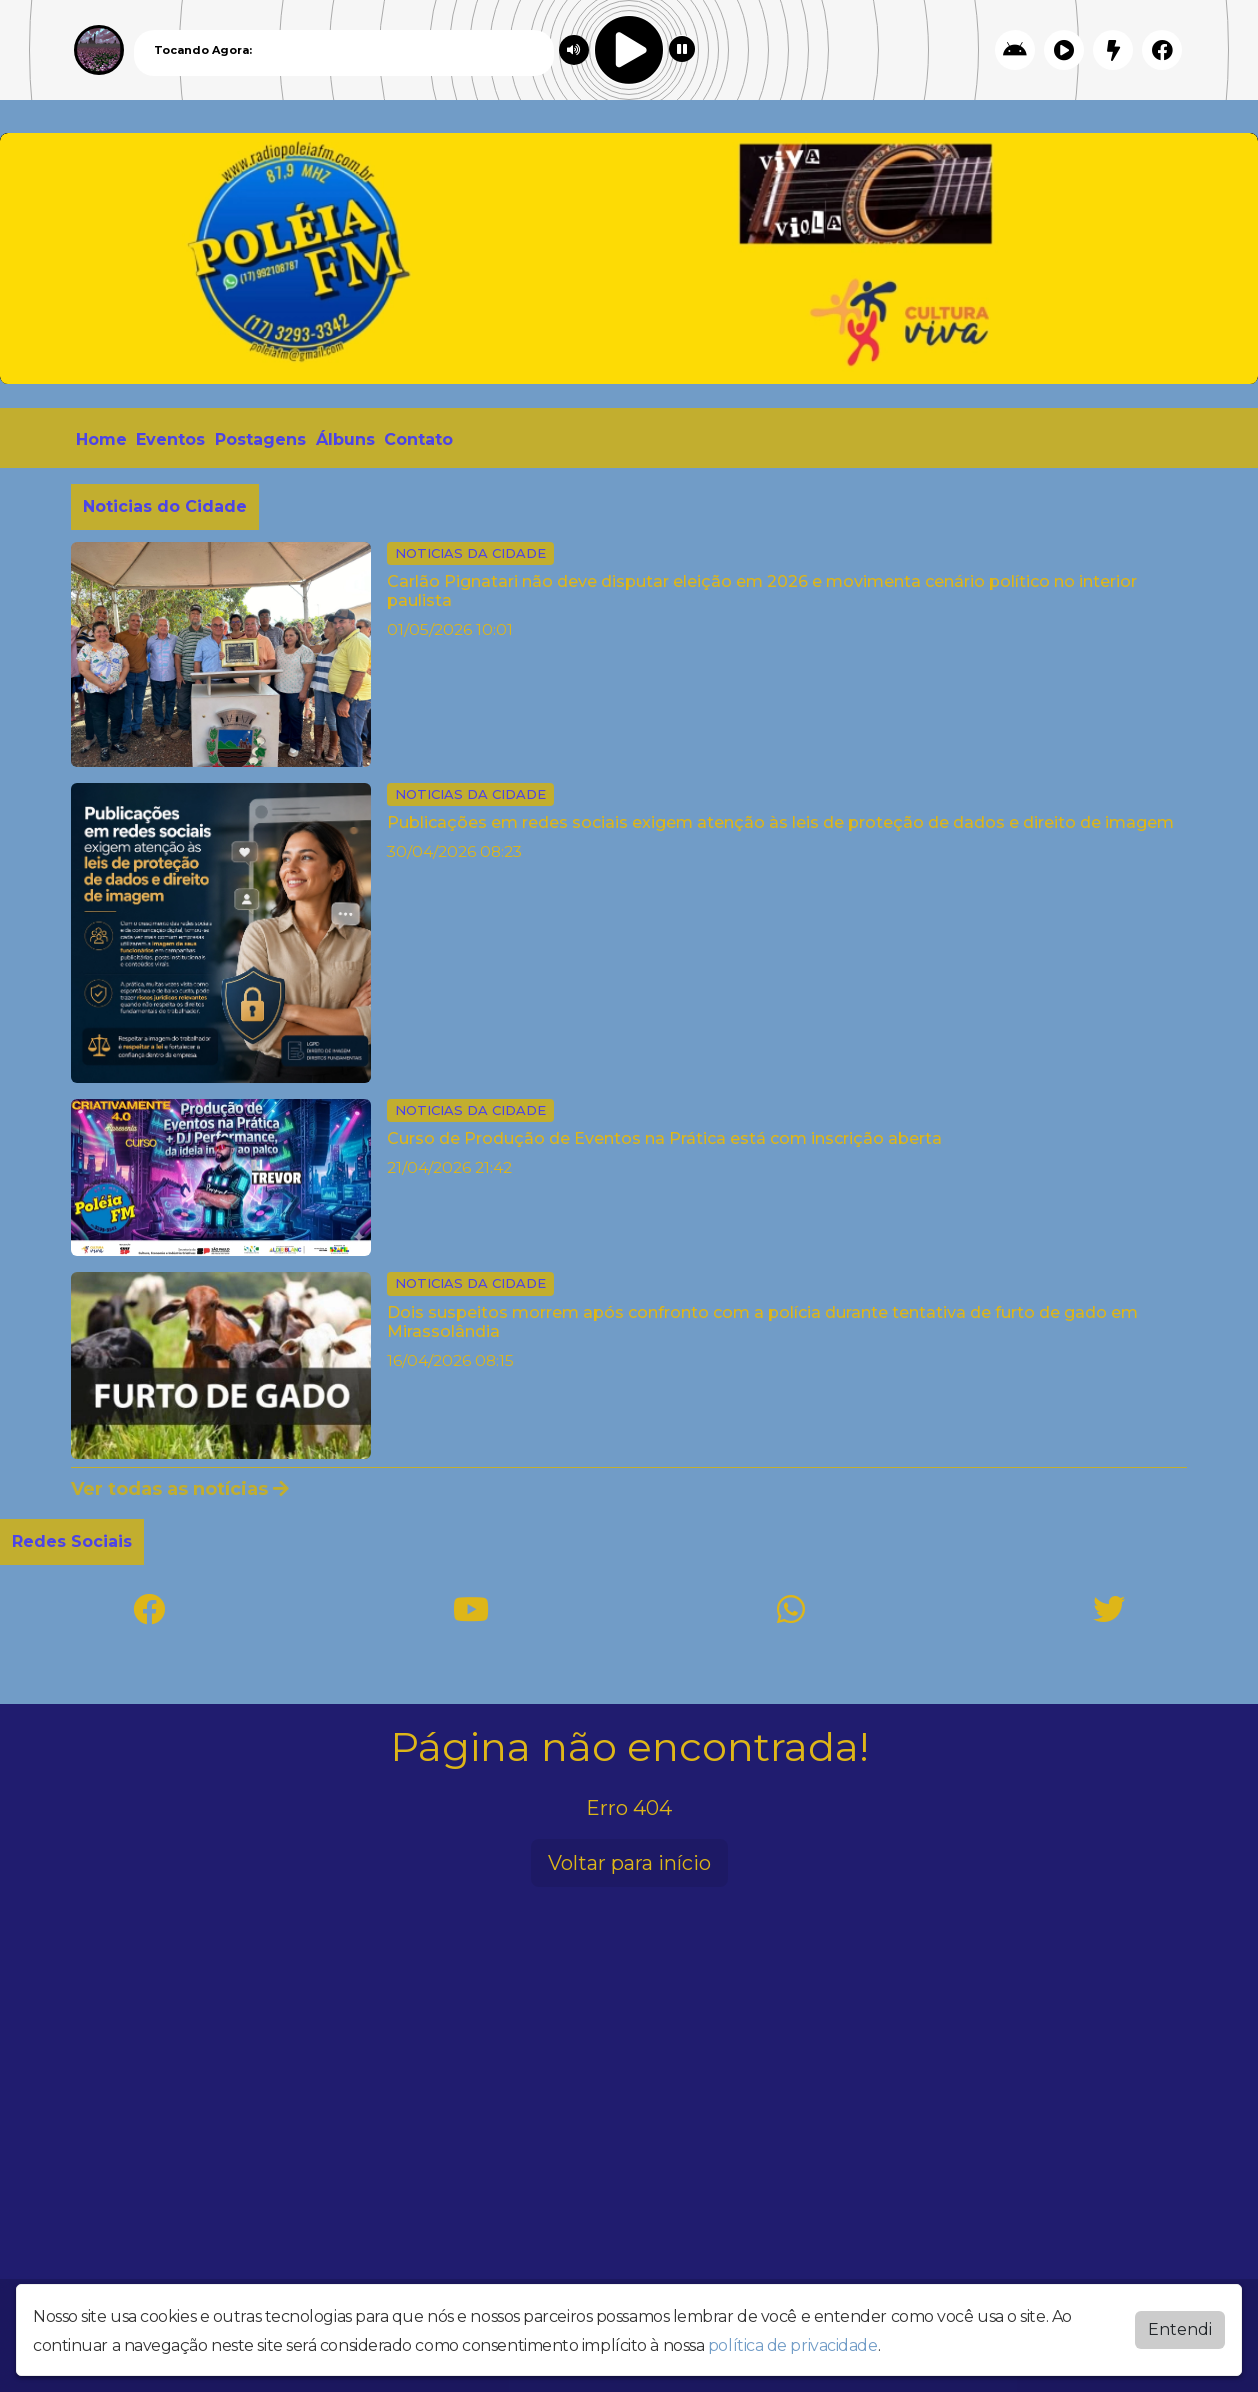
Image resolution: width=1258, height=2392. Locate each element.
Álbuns (345, 439)
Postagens (260, 439)
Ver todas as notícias (180, 1489)
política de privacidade (793, 2345)
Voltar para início (629, 1863)
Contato (418, 439)
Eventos (170, 439)
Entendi (1180, 2329)
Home (101, 439)
